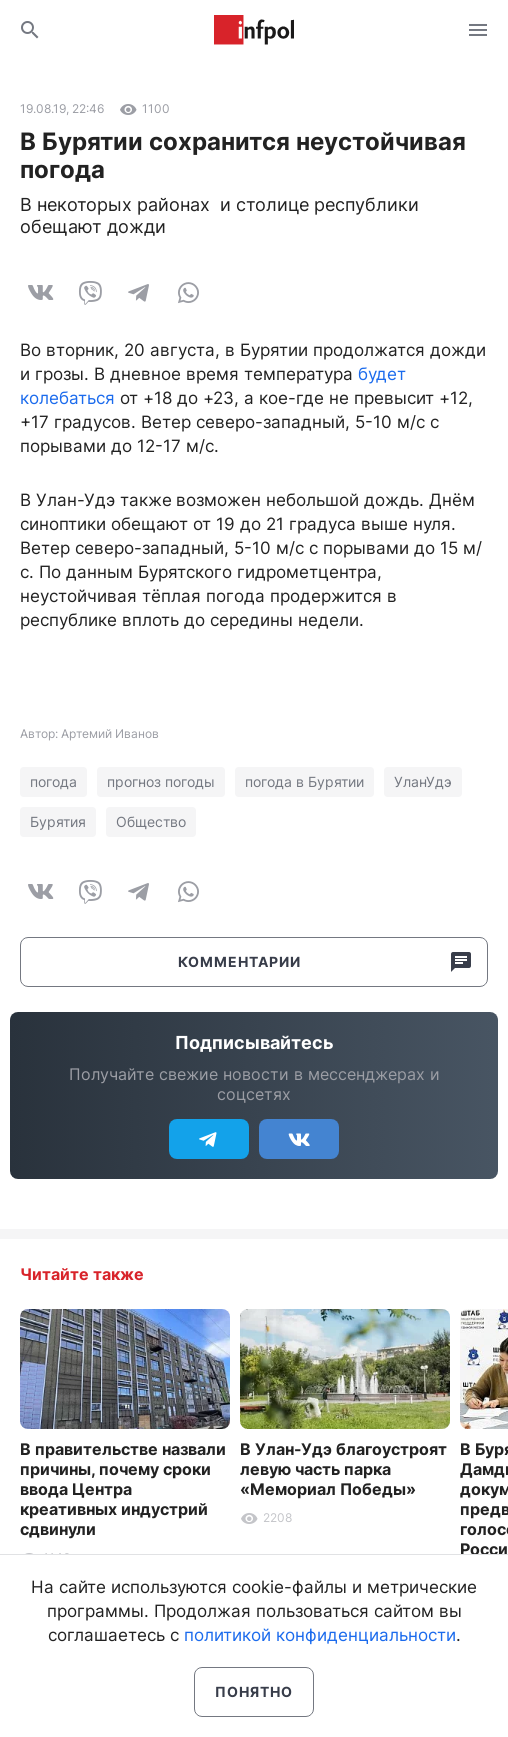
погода (53, 781)
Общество (151, 821)
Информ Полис (254, 30)
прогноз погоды (161, 781)
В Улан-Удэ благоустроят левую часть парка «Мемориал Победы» (343, 1469)
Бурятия (58, 821)
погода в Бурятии (304, 781)
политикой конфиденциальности (320, 1635)
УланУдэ (423, 781)
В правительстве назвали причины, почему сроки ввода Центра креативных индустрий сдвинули (123, 1489)
